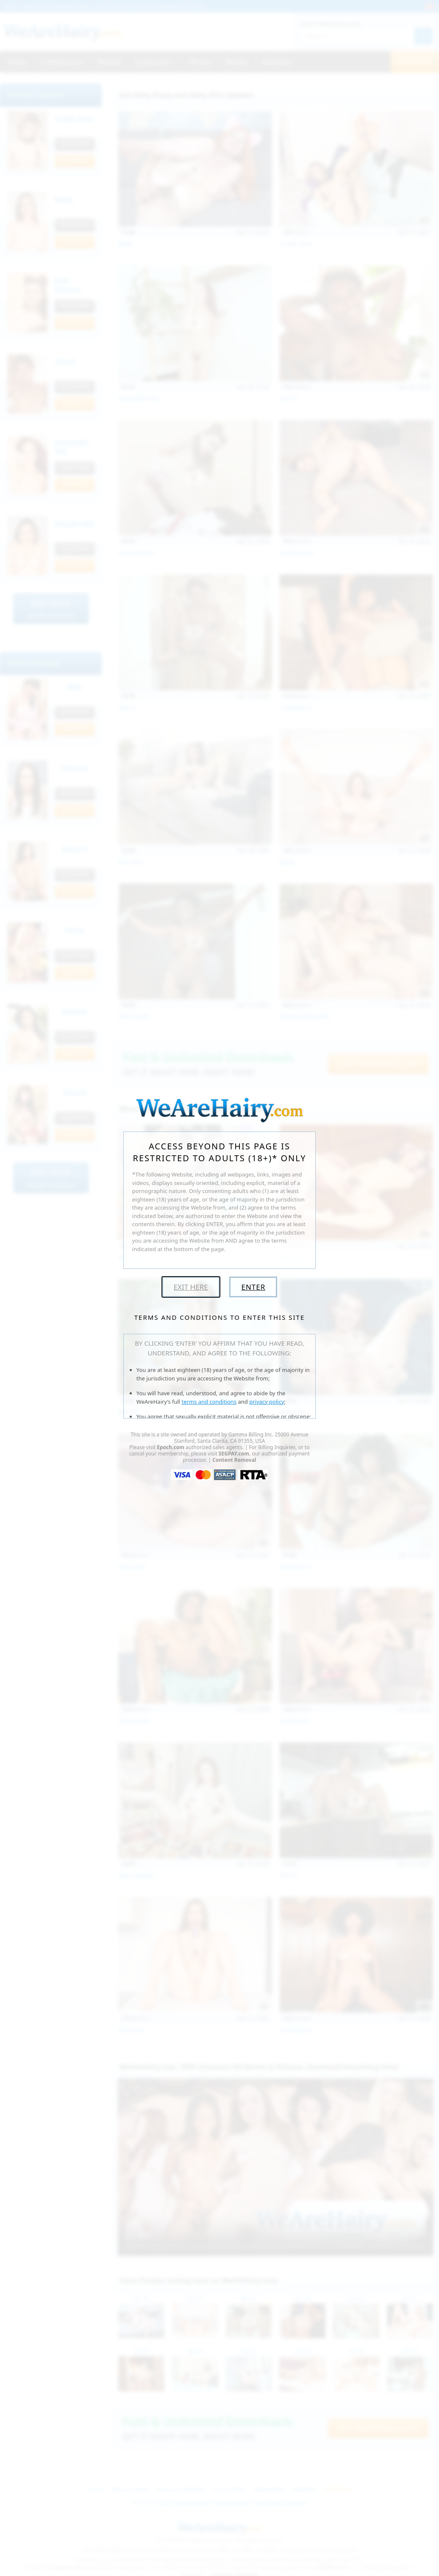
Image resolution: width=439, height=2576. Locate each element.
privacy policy (266, 1401)
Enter (253, 1287)
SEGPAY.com (234, 1453)
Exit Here (191, 1287)
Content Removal (234, 1460)
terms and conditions (209, 1401)
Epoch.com (170, 1447)
